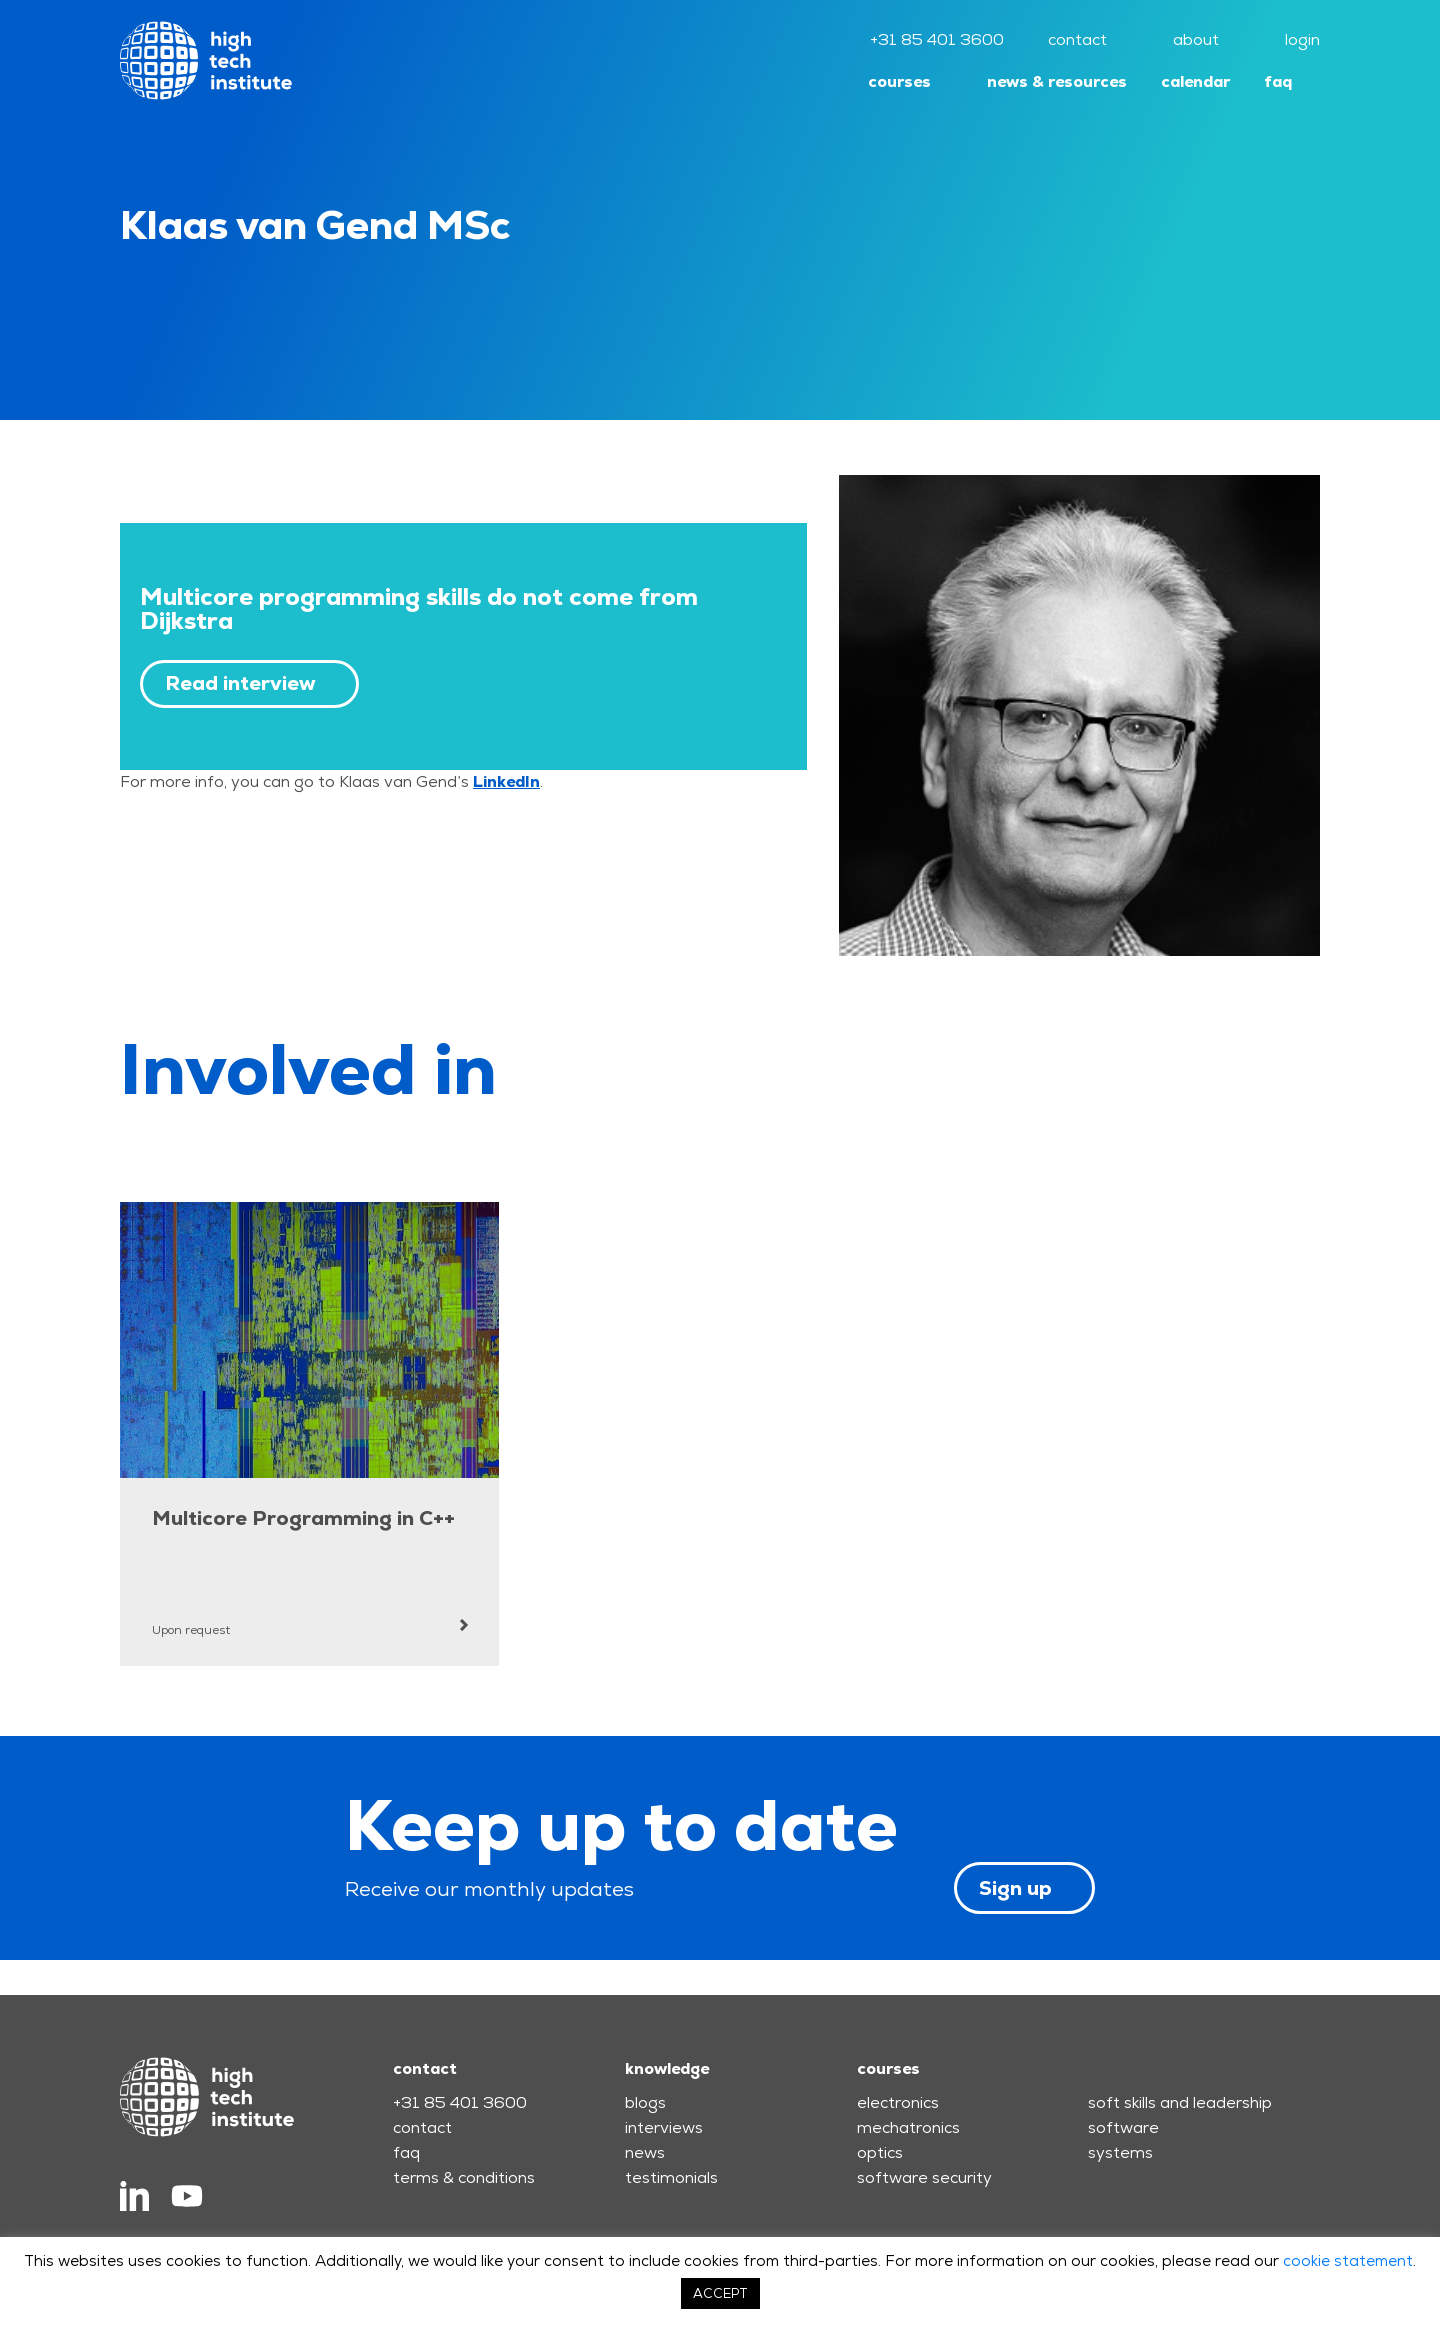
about (1196, 39)
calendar (1195, 81)
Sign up (1015, 1888)
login (1302, 39)
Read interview (240, 683)
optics (880, 2152)
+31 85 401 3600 (937, 39)
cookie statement (1348, 2260)
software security (924, 2177)
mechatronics (908, 2127)
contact (1077, 39)
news (645, 2152)
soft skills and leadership (1180, 2102)
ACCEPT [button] (720, 2293)
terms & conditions (464, 2177)
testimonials (671, 2177)
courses (899, 81)
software (1123, 2127)
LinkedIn (506, 781)
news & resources (1057, 81)
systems (1120, 2152)
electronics (898, 2102)
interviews (664, 2127)
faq (1278, 81)
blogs (645, 2102)
